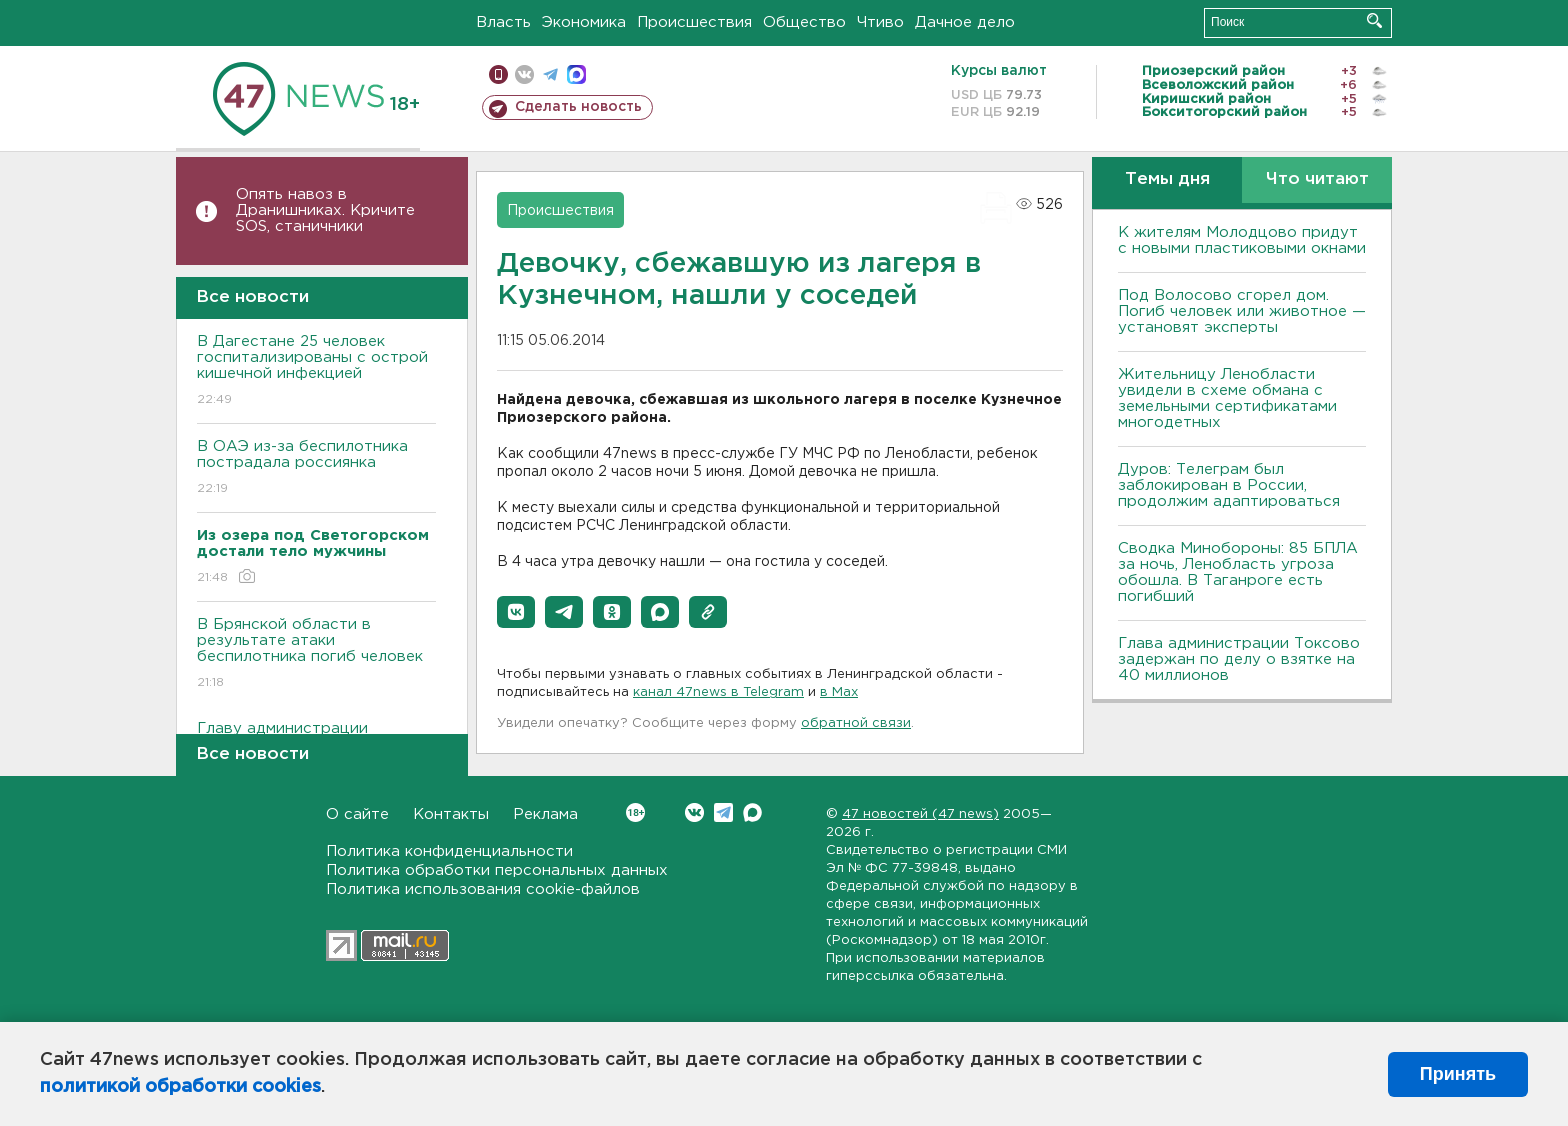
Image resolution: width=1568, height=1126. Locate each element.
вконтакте (524, 74)
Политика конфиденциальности (449, 851)
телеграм (550, 74)
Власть (503, 22)
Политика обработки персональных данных (497, 870)
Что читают (1317, 179)
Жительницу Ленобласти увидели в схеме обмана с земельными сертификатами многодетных (1227, 398)
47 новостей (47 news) (920, 814)
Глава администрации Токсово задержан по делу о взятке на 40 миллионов (1239, 659)
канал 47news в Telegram (718, 692)
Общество (804, 22)
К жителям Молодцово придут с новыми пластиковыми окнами (1242, 240)
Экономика (584, 22)
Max (752, 812)
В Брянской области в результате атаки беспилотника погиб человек (316, 654)
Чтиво (880, 22)
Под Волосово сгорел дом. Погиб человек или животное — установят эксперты (1242, 311)
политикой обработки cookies (180, 1087)
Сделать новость (578, 107)
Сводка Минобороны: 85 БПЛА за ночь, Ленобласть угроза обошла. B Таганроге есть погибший (1238, 572)
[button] (516, 612)
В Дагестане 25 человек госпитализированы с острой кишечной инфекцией (316, 371)
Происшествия (694, 22)
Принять (1458, 1074)
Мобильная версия (498, 74)
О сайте (357, 814)
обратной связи (856, 723)
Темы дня (1167, 179)
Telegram (723, 812)
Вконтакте (635, 812)
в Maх (839, 692)
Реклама (545, 814)
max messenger (576, 74)
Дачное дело (965, 22)
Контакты (451, 814)
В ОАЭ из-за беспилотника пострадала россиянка (316, 468)
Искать (1374, 20)
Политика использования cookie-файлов (483, 889)
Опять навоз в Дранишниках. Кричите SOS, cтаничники (325, 210)
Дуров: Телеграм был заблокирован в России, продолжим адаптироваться (1229, 485)
